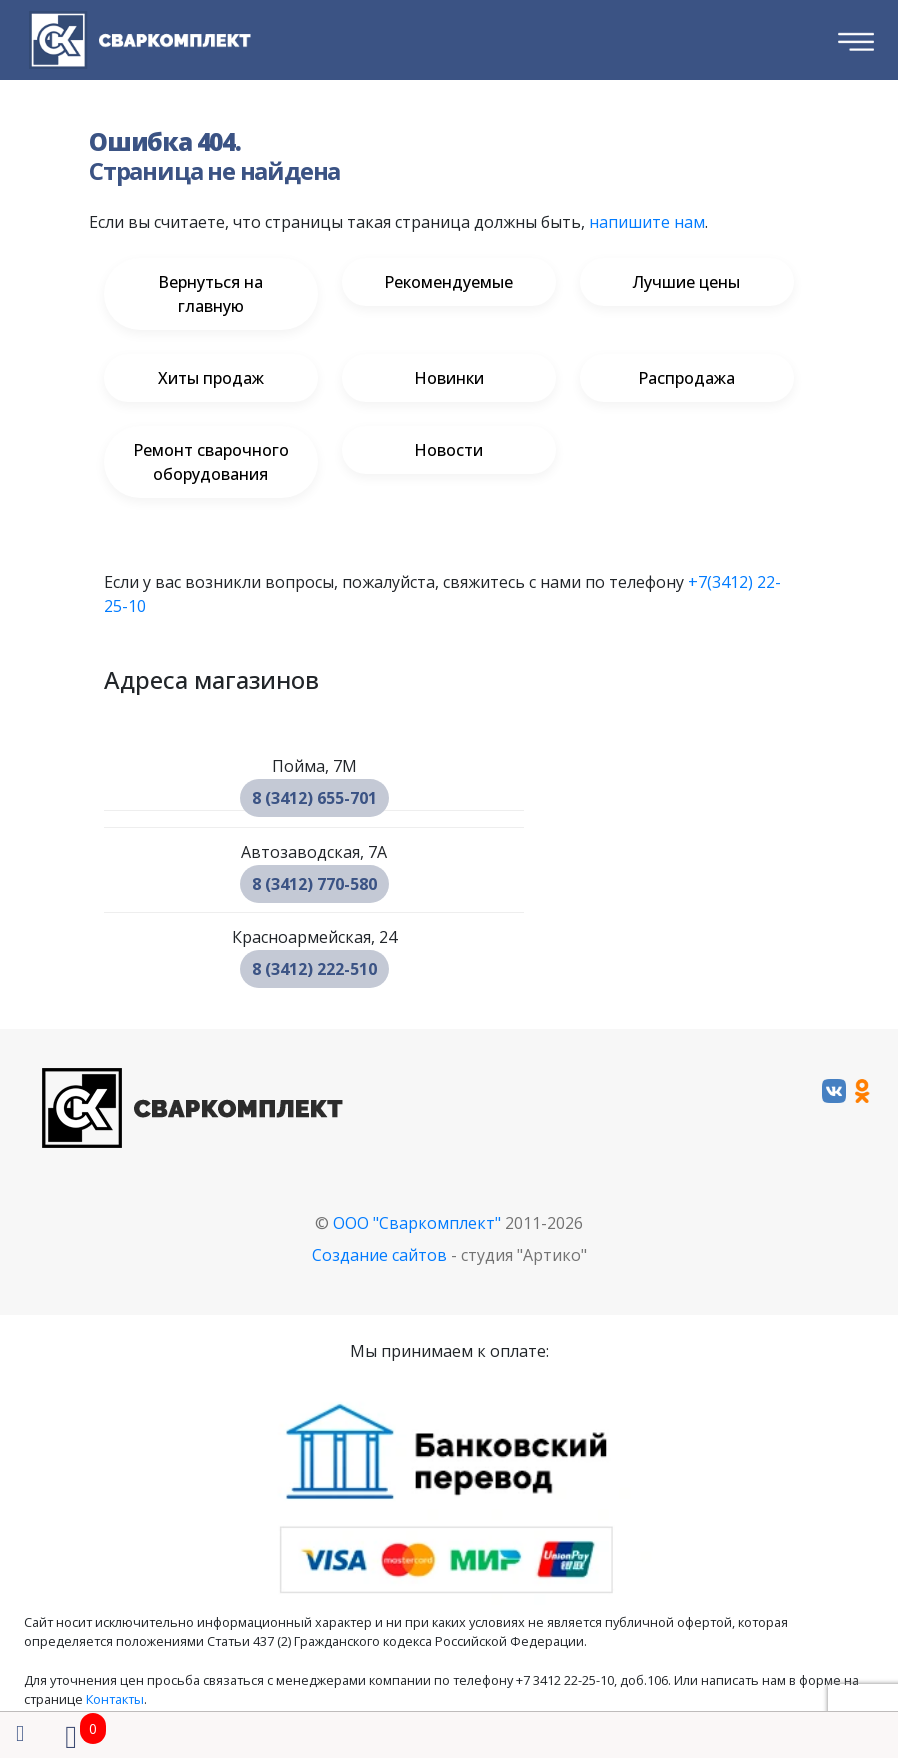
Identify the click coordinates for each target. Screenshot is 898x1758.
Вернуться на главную (210, 294)
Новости (448, 450)
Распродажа (686, 378)
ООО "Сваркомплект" (417, 1223)
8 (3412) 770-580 (314, 884)
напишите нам (647, 222)
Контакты (115, 1699)
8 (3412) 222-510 (314, 969)
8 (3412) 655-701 (314, 798)
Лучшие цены (686, 282)
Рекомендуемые (448, 282)
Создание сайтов (379, 1255)
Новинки (449, 378)
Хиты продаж (211, 378)
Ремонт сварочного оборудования (211, 462)
